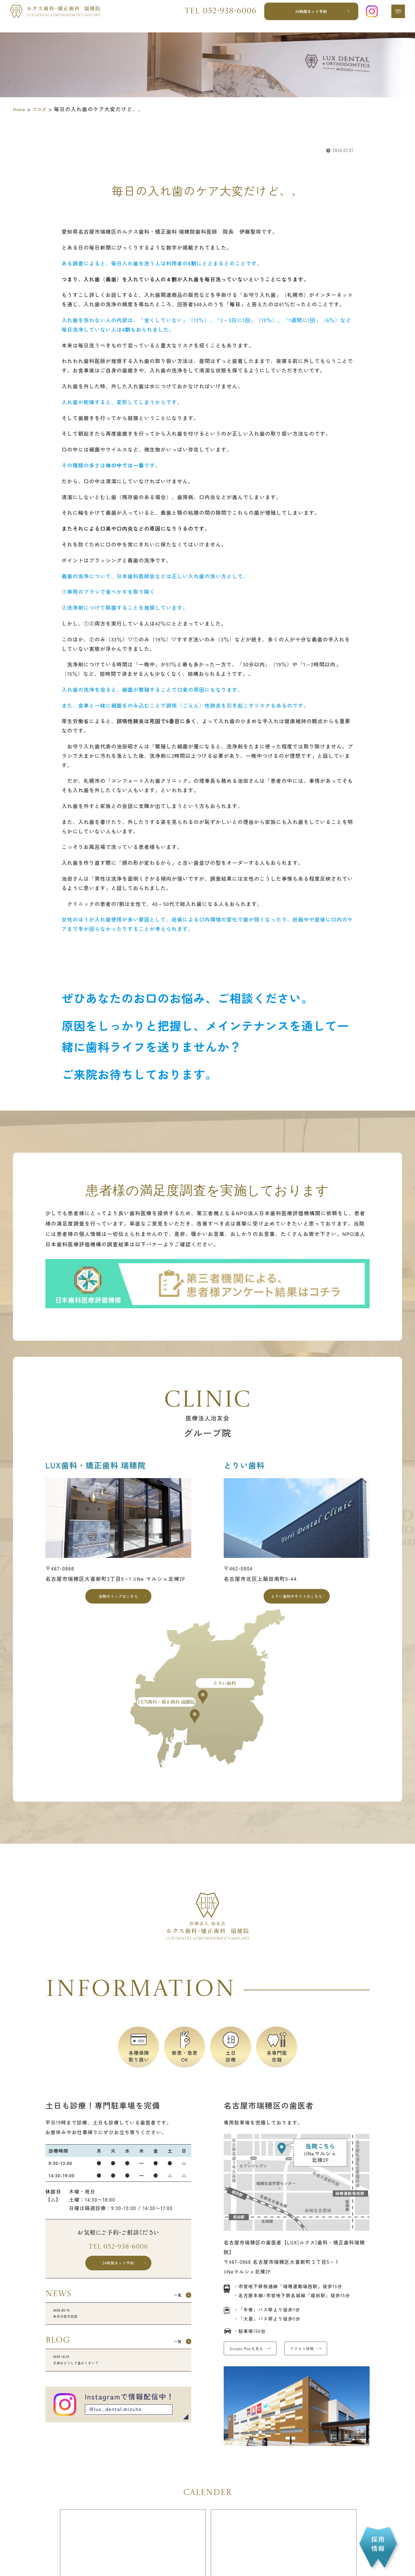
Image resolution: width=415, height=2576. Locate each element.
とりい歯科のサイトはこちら (296, 1599)
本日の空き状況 (118, 2330)
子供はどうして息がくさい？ (118, 2381)
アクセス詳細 (331, 2357)
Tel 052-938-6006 (118, 2253)
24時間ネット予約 (307, 16)
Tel (215, 16)
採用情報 (378, 2544)
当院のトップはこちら (118, 1599)
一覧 (172, 2308)
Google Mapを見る (256, 2357)
